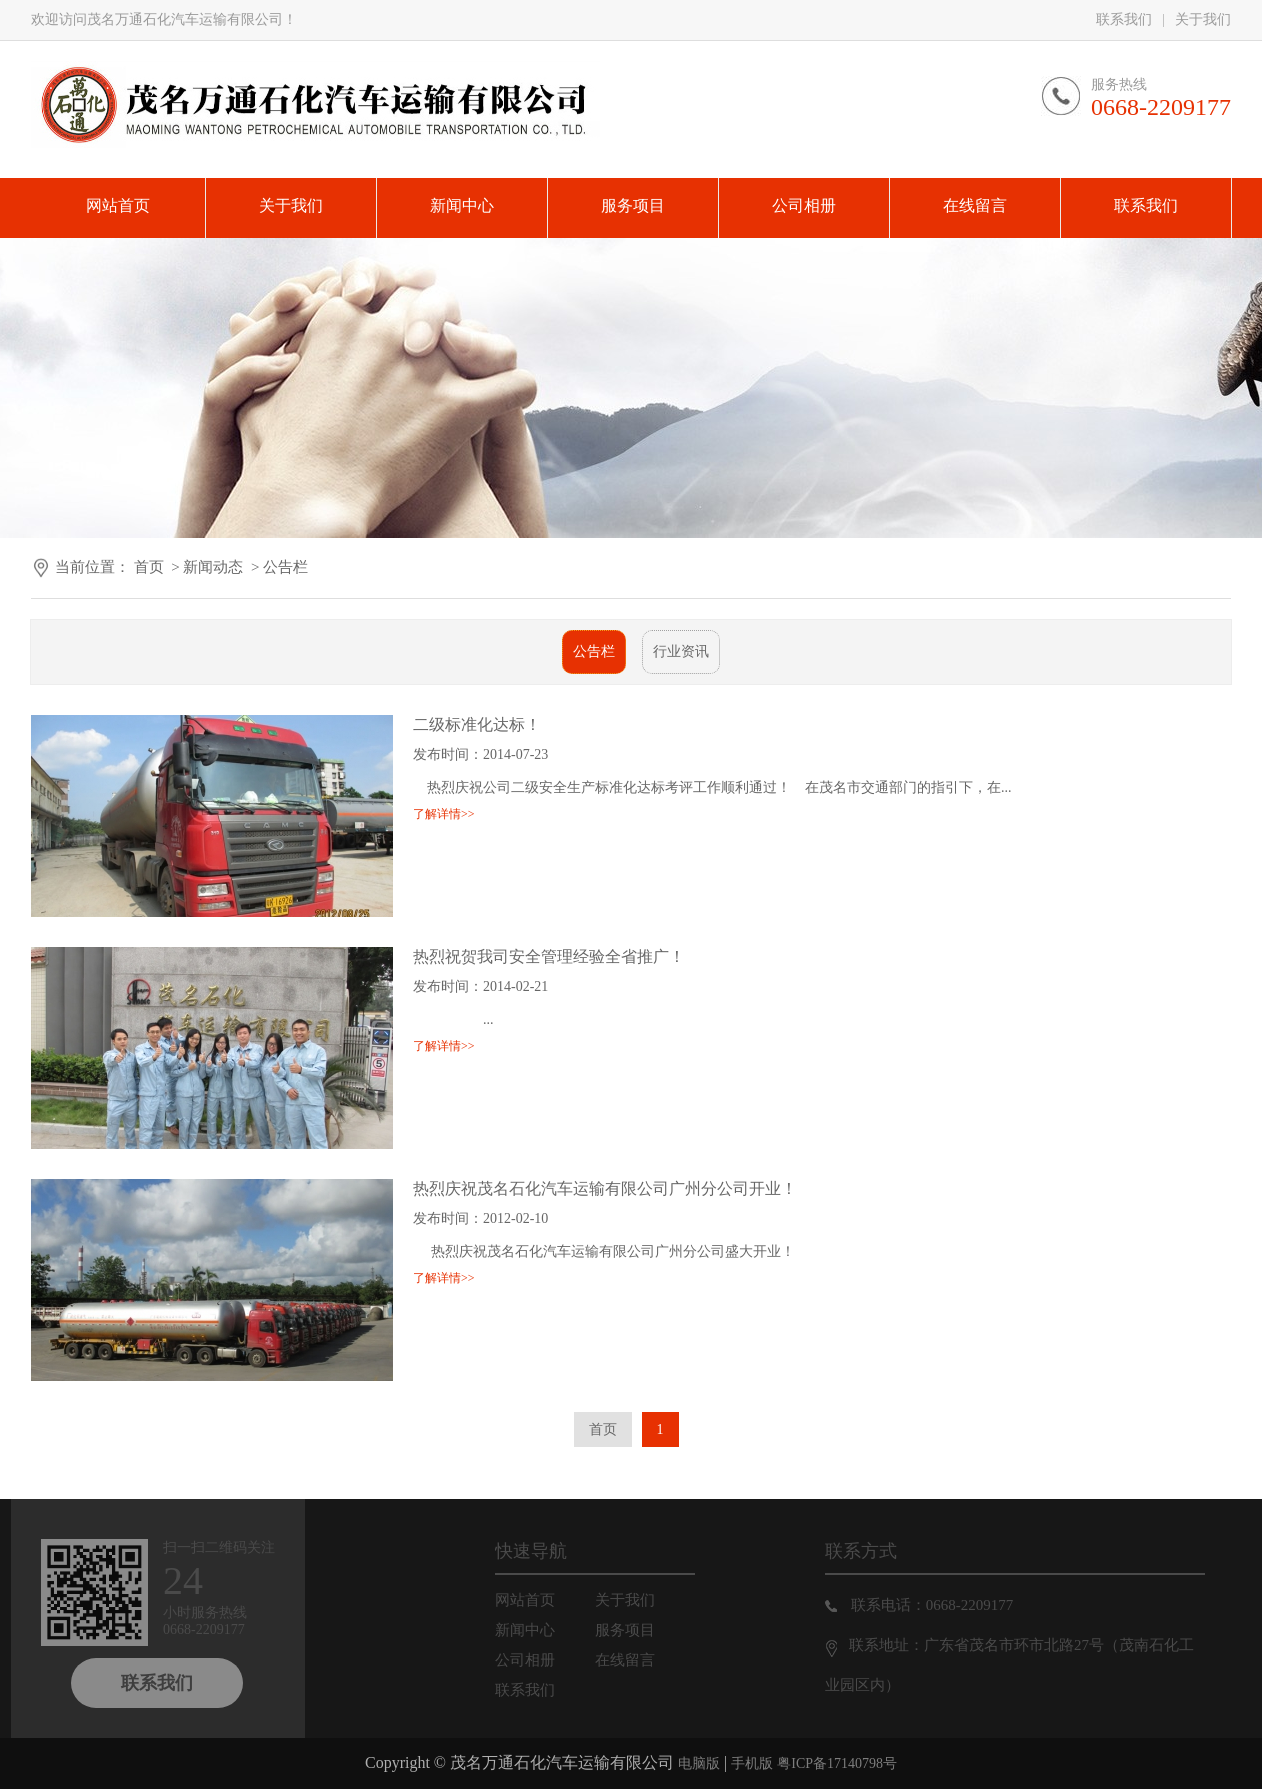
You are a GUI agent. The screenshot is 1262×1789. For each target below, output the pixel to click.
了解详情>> (444, 814)
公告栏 (285, 567)
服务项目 (641, 1630)
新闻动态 (213, 567)
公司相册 (541, 1660)
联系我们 (1124, 19)
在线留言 (641, 1660)
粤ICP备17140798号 (837, 1763)
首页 (149, 567)
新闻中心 (541, 1630)
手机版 (752, 1763)
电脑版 (699, 1763)
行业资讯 (681, 651)
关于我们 (1203, 19)
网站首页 (541, 1600)
